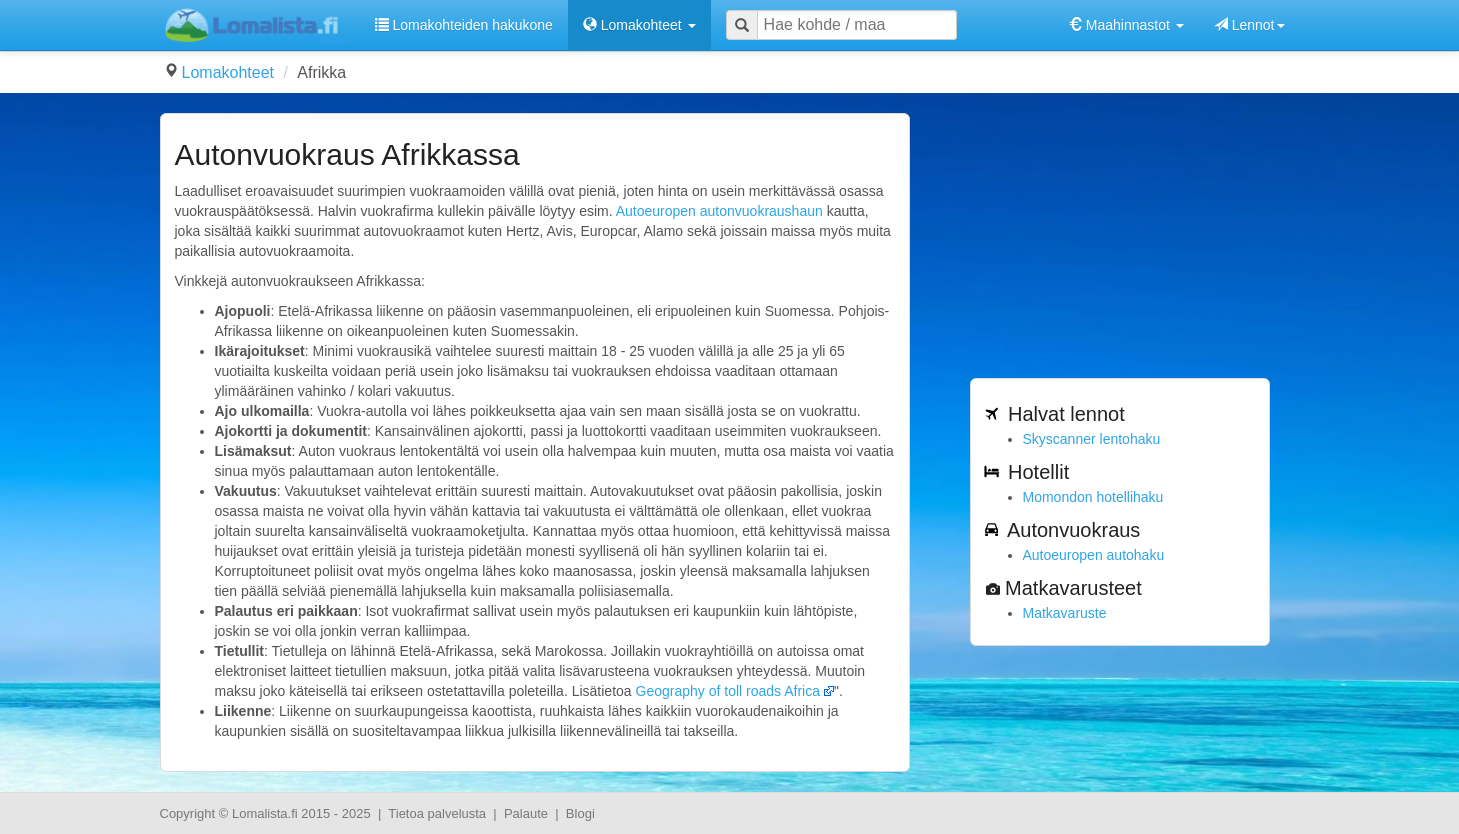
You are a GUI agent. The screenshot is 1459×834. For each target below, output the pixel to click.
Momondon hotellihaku (1093, 497)
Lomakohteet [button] (639, 25)
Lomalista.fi (265, 813)
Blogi (580, 813)
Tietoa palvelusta (437, 813)
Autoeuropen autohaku (1094, 555)
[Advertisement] (1120, 238)
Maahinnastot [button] (1126, 25)
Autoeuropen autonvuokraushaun (719, 211)
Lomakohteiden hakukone (464, 25)
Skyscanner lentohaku (1092, 439)
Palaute (526, 813)
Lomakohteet (228, 72)
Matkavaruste (1065, 613)
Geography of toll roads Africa (728, 691)
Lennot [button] (1249, 25)
